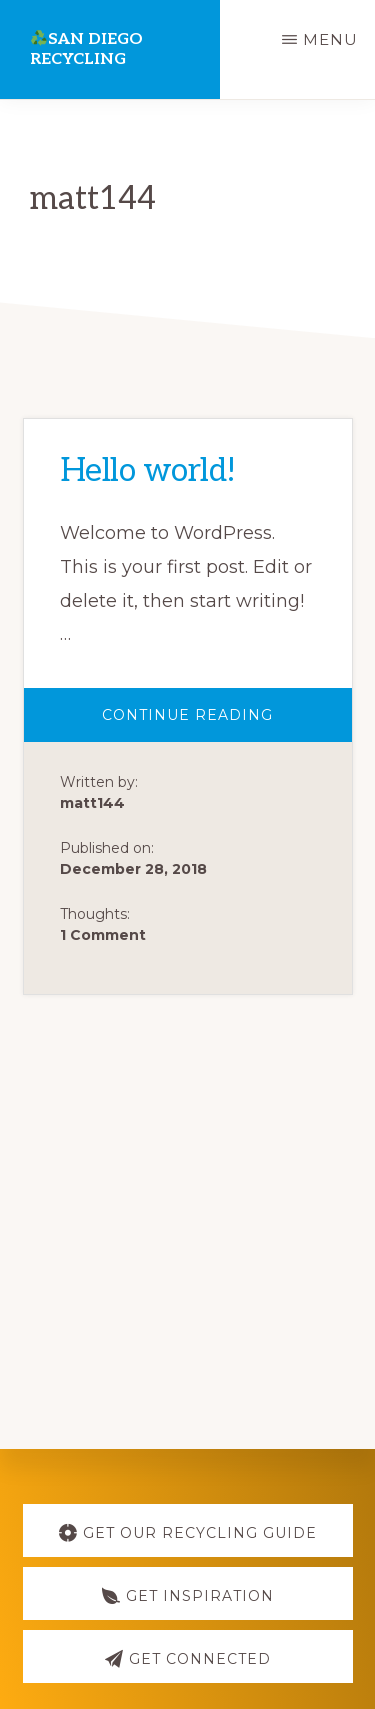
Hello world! (148, 471)
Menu (330, 39)
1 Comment (103, 935)
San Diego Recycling (86, 49)
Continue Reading (221, 723)
